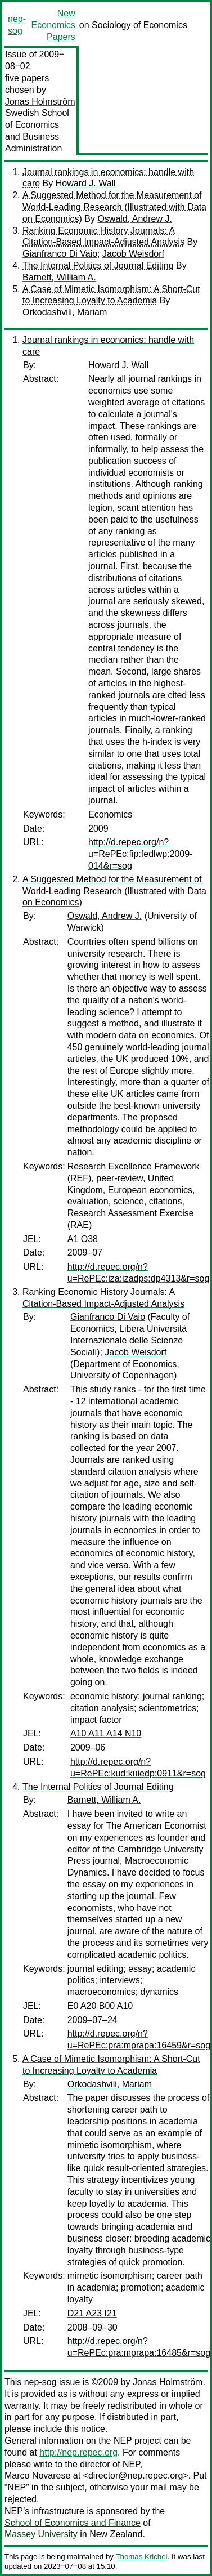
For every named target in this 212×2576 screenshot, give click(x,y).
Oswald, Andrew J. (134, 219)
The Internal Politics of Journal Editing (98, 265)
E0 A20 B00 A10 (100, 2006)
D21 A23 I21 (92, 2313)
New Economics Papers (53, 25)
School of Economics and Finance (72, 2523)
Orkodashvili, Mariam (64, 312)
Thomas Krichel (141, 2556)
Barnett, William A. (59, 277)
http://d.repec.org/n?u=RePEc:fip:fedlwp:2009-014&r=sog (140, 853)
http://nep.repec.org (78, 2452)
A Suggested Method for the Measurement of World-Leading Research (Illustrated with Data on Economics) (114, 207)
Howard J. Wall (86, 183)
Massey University (41, 2534)
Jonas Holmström (40, 101)
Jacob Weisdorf (133, 253)
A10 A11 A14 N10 (105, 1733)
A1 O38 (82, 1239)
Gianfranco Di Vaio (59, 253)
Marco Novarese (37, 2475)
